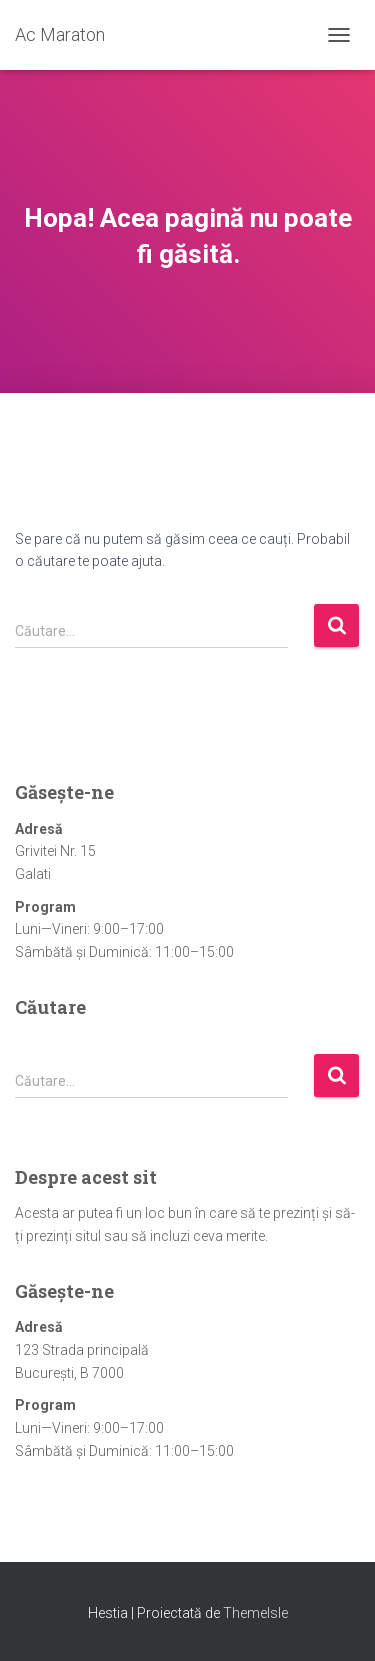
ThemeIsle (255, 1613)
